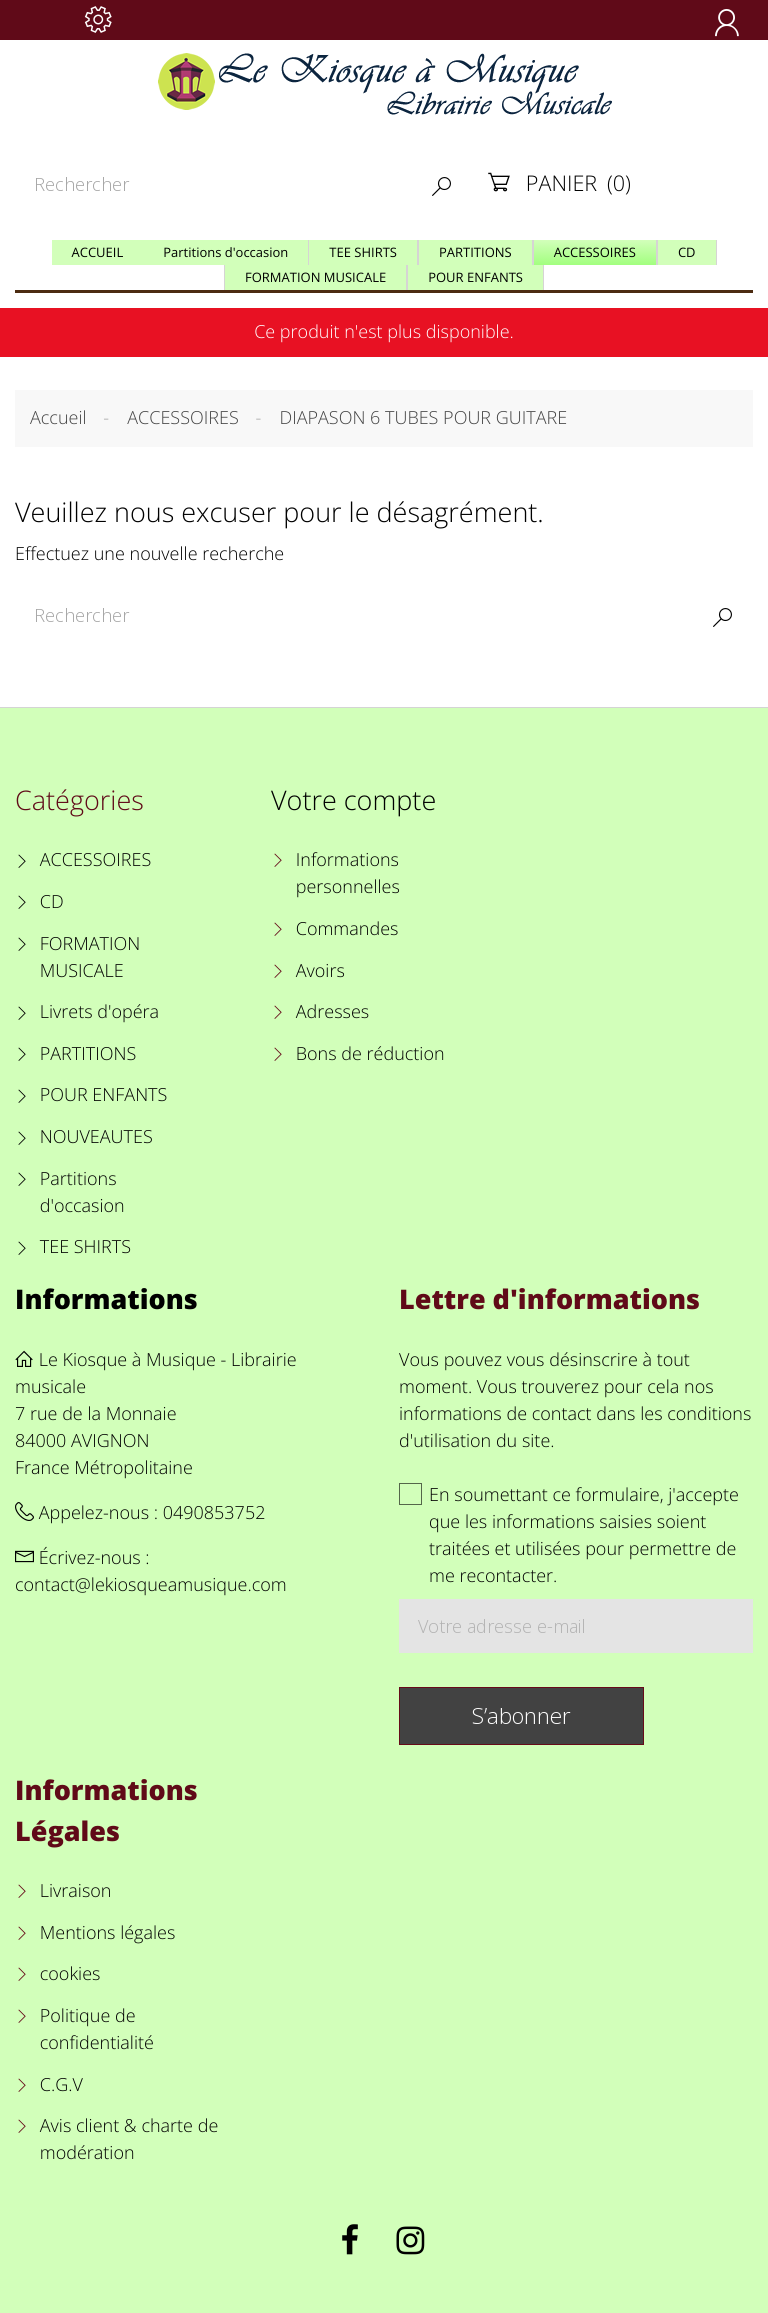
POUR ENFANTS (104, 1095)
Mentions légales (108, 1933)
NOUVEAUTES (96, 1137)
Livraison (76, 1891)
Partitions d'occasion (82, 1192)
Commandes (347, 929)
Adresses (332, 1012)
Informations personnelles (348, 873)
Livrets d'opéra (99, 1012)
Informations (106, 1298)
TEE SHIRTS (85, 1247)
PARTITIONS (88, 1054)
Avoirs (320, 971)
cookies (70, 1974)
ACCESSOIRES (95, 860)
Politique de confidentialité (97, 2029)
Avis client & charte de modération (129, 2139)
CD (52, 902)
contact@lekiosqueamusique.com (151, 1585)
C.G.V (61, 2085)
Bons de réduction (370, 1054)
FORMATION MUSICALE (90, 957)
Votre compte (353, 799)
